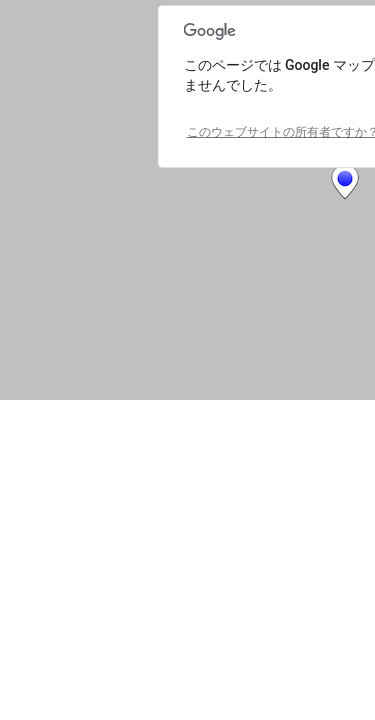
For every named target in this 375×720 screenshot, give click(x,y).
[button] (345, 182)
